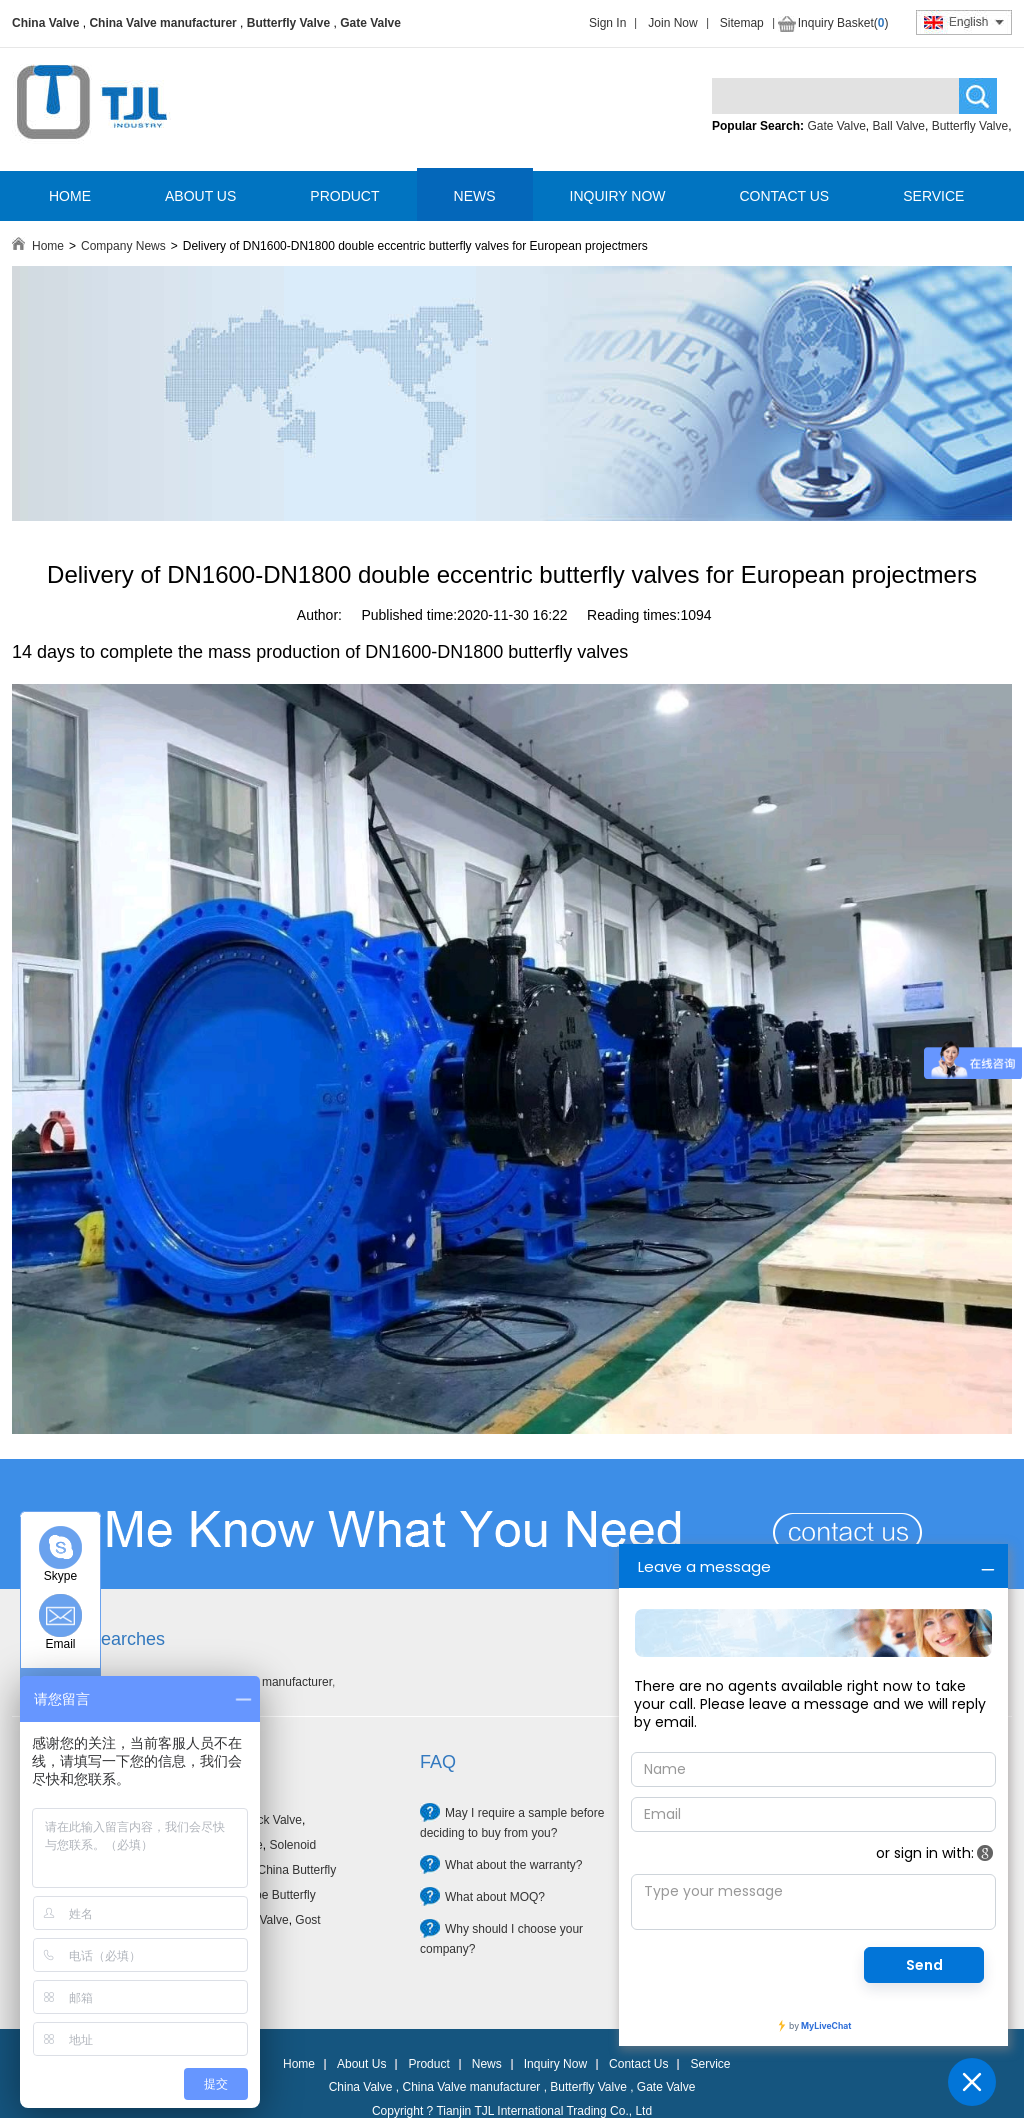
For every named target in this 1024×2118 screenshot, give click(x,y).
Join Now (672, 23)
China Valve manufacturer (162, 23)
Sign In (607, 23)
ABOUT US (200, 196)
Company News (123, 246)
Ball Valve (899, 126)
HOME (70, 196)
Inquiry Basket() (843, 23)
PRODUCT (344, 196)
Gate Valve (370, 23)
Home (48, 246)
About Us (361, 2064)
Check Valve (268, 1820)
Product (428, 2064)
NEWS (475, 196)
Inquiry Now (555, 2064)
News (487, 2064)
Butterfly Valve (288, 23)
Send (924, 1965)
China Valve (45, 23)
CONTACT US (784, 196)
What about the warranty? (513, 1865)
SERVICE (933, 196)
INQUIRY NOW (618, 196)
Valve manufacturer (280, 1682)
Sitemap (742, 23)
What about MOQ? (495, 1897)
